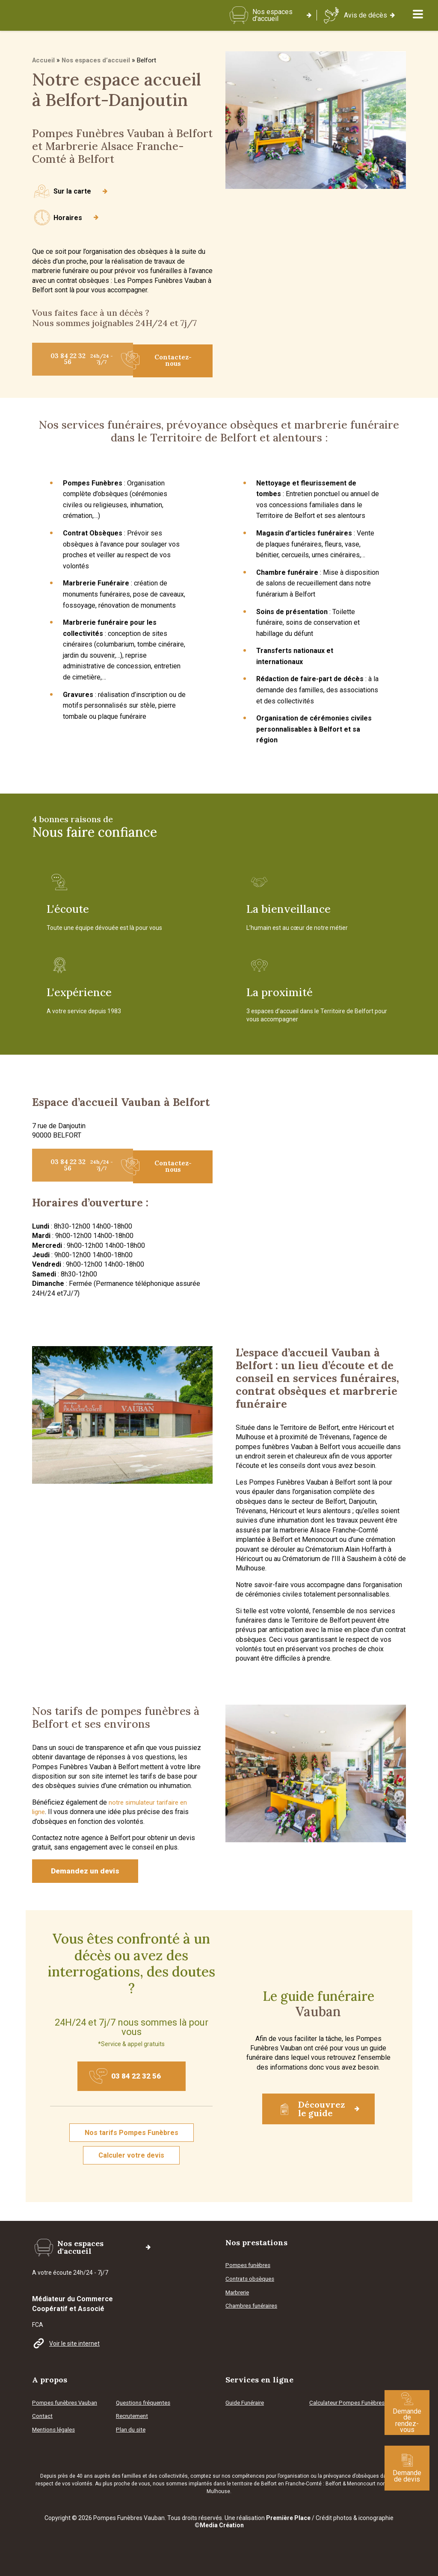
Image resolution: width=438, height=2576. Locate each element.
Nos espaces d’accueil (96, 65)
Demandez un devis (89, 1871)
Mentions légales (55, 2429)
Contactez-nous (162, 363)
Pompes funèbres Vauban (67, 2403)
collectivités (173, 2476)
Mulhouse (218, 2491)
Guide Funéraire (246, 2403)
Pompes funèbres (249, 2271)
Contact (42, 2416)
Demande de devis (407, 2468)
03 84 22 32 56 (91, 363)
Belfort (334, 2484)
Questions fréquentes (145, 2403)
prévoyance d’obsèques (351, 2476)
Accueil (44, 65)
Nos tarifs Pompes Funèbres (131, 2139)
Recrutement (134, 2416)
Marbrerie (238, 2298)
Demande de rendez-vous (407, 2413)
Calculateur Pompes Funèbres (336, 2404)
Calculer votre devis (131, 2162)
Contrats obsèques (251, 2285)
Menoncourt (361, 2484)
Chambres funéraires (254, 2311)
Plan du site (131, 2429)
